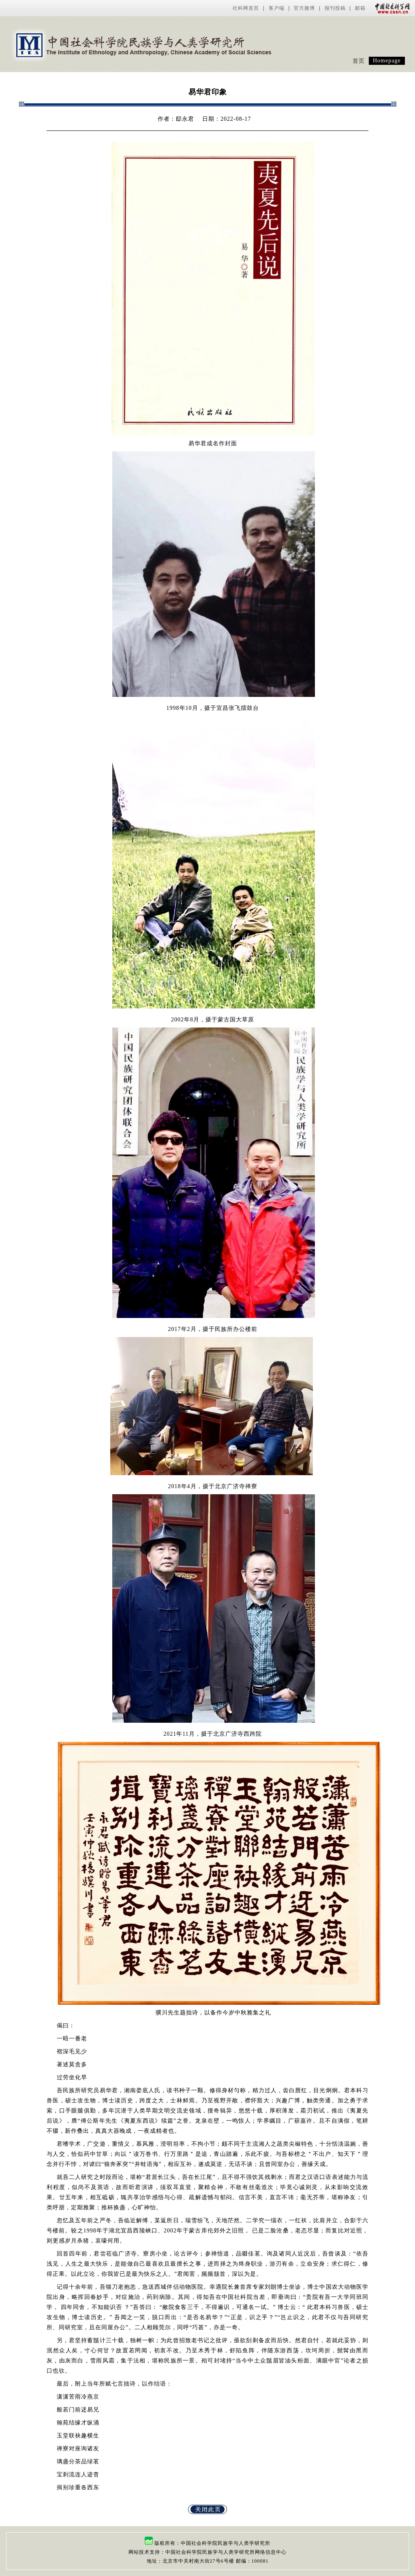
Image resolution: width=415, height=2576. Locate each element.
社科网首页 (246, 8)
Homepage (387, 61)
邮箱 (360, 8)
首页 (359, 61)
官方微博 (304, 8)
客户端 (277, 8)
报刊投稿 (335, 8)
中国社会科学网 (390, 8)
